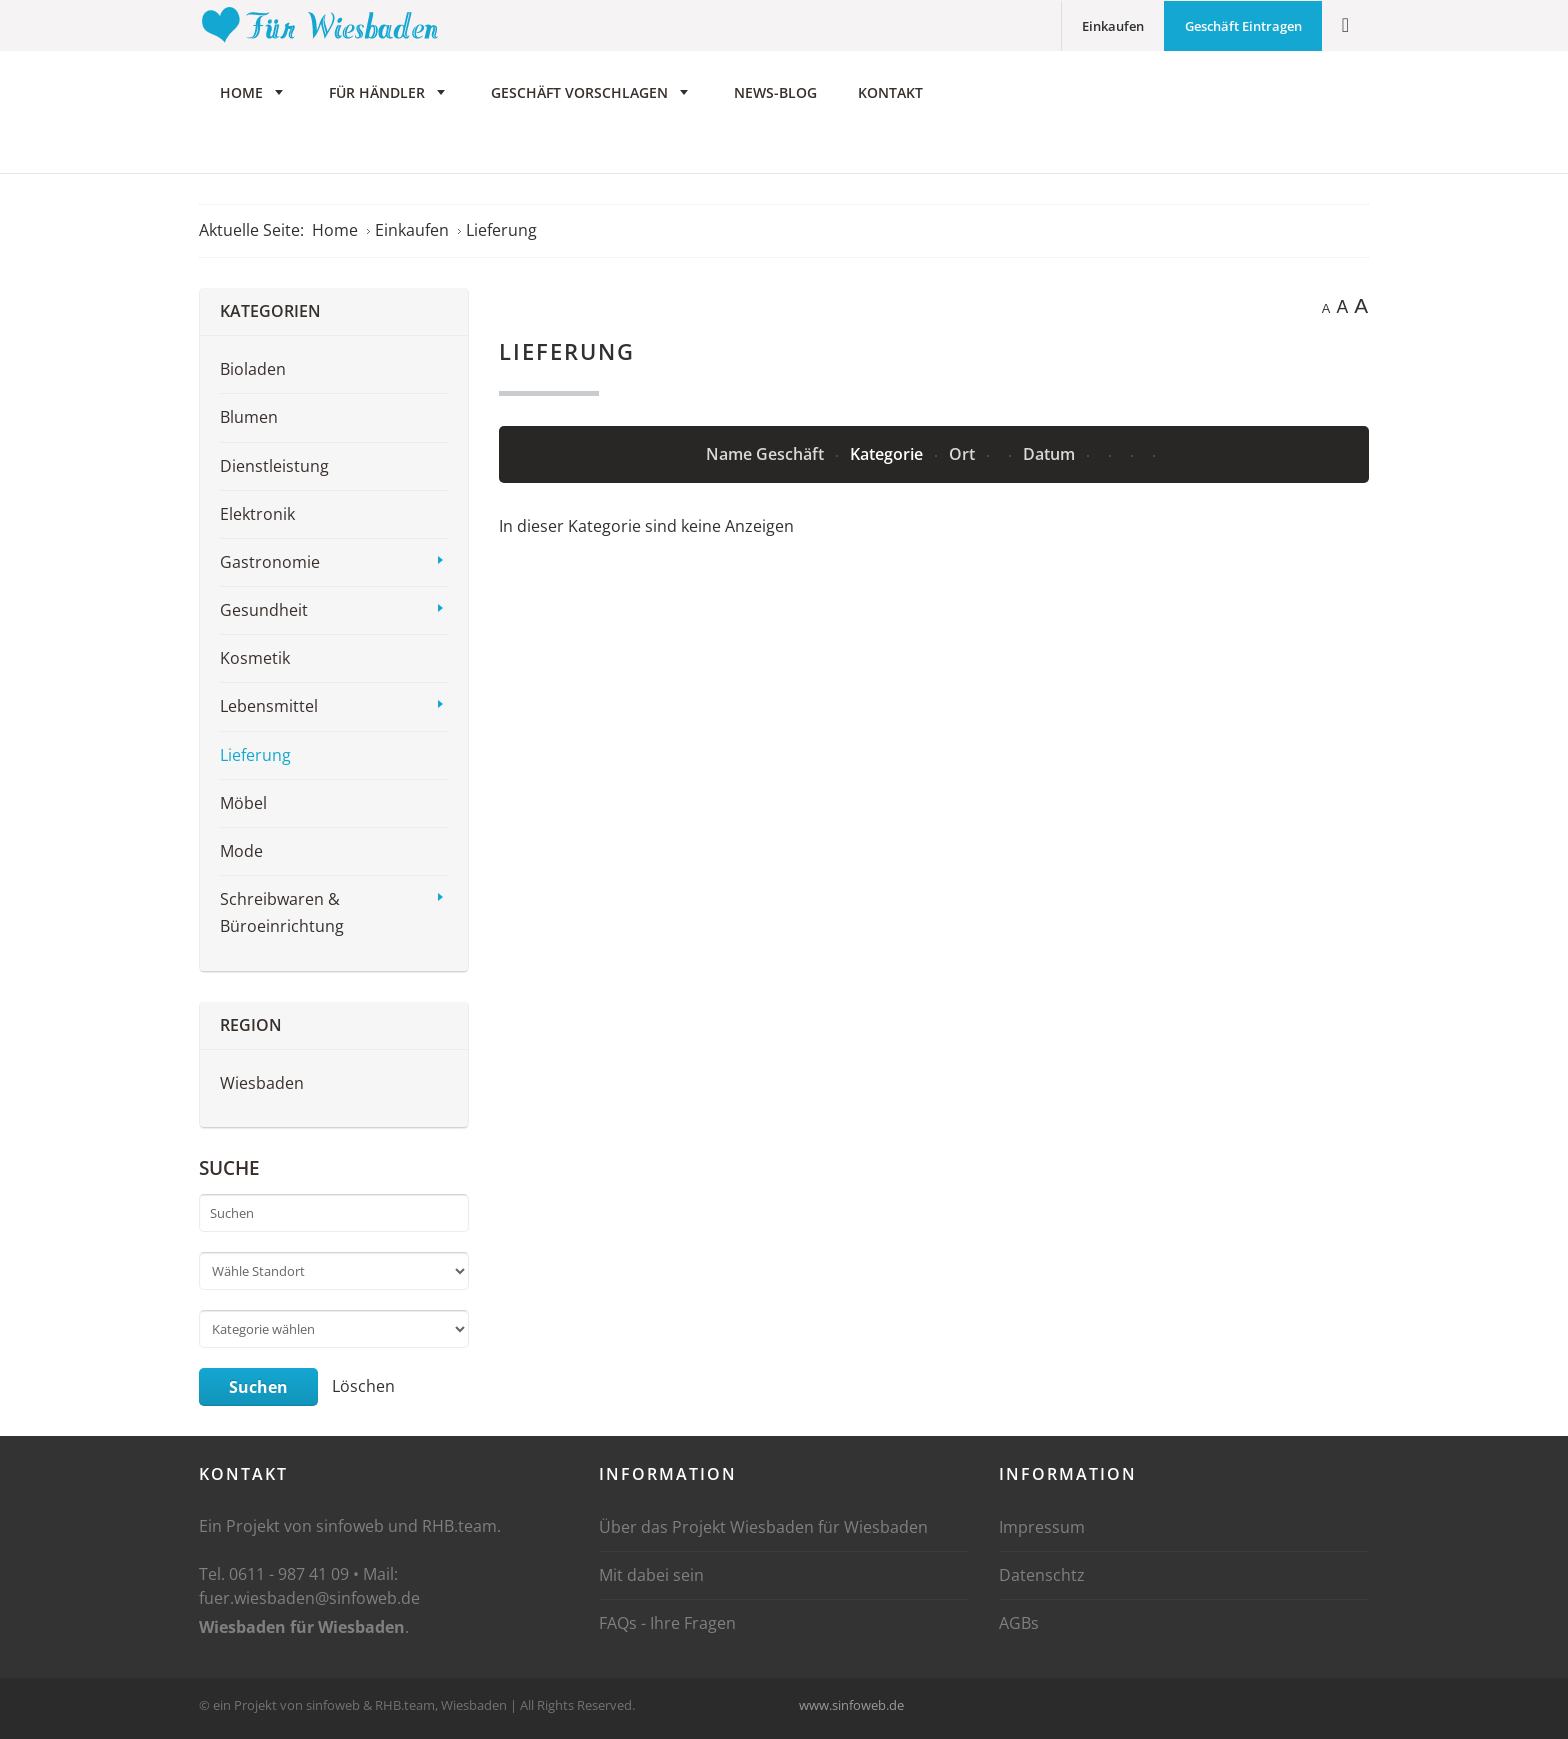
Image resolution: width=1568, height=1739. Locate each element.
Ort (964, 460)
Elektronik (257, 519)
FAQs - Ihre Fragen (667, 1629)
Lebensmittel (269, 712)
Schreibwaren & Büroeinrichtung (282, 918)
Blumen (249, 423)
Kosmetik (255, 664)
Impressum (1042, 1533)
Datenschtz (1042, 1581)
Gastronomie (270, 568)
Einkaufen (1113, 26)
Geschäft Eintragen (1243, 26)
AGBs (1019, 1629)
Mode (241, 857)
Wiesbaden (262, 1089)
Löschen (363, 1391)
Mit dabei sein (651, 1581)
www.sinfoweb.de (851, 1710)
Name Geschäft (767, 460)
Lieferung (255, 760)
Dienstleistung (274, 471)
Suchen (258, 1393)
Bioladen (253, 375)
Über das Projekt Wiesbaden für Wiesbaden (763, 1533)
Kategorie (888, 460)
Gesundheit (264, 616)
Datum (1051, 460)
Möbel (243, 808)
